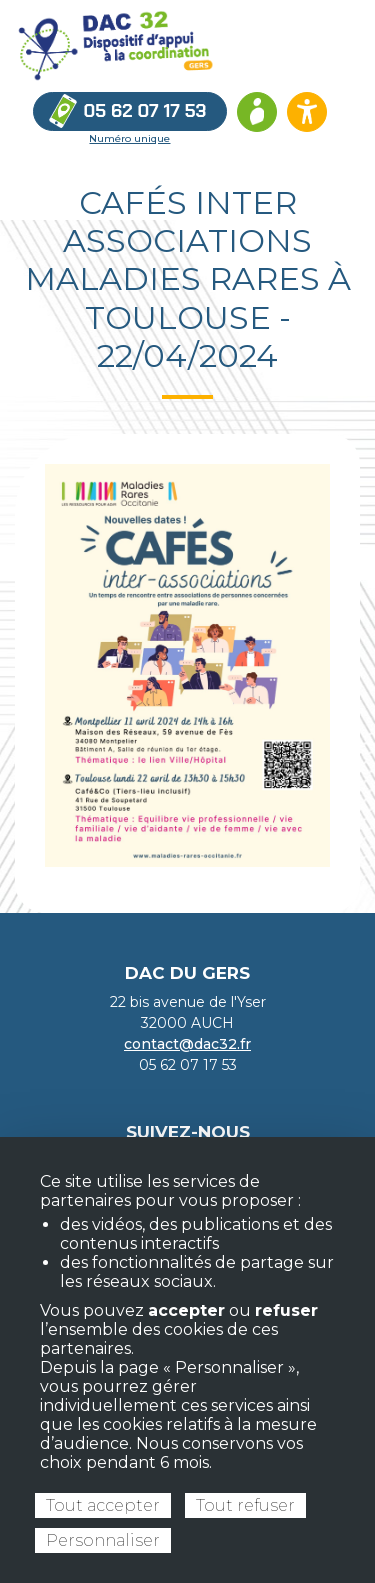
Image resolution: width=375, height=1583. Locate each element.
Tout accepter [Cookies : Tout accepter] (103, 1505)
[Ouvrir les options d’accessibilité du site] (307, 112)
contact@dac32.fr (187, 1044)
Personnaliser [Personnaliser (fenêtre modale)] (103, 1540)
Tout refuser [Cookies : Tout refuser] (245, 1505)
